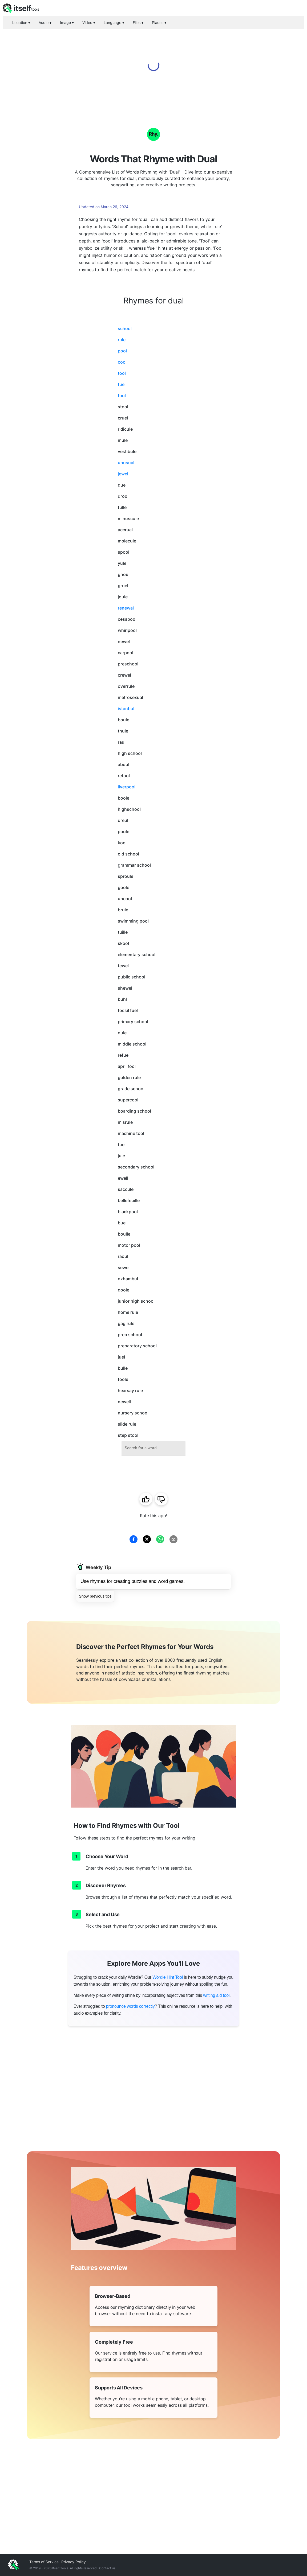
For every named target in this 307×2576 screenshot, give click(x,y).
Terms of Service (44, 2561)
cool (122, 362)
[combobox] (153, 1448)
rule (122, 339)
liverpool (126, 786)
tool (122, 373)
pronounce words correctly (130, 2006)
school (125, 328)
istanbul (126, 708)
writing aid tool (216, 1995)
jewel (123, 473)
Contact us (107, 2568)
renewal (126, 608)
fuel (122, 384)
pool (122, 350)
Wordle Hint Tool (167, 1977)
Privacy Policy (73, 2561)
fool (122, 395)
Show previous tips (95, 1596)
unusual (126, 462)
